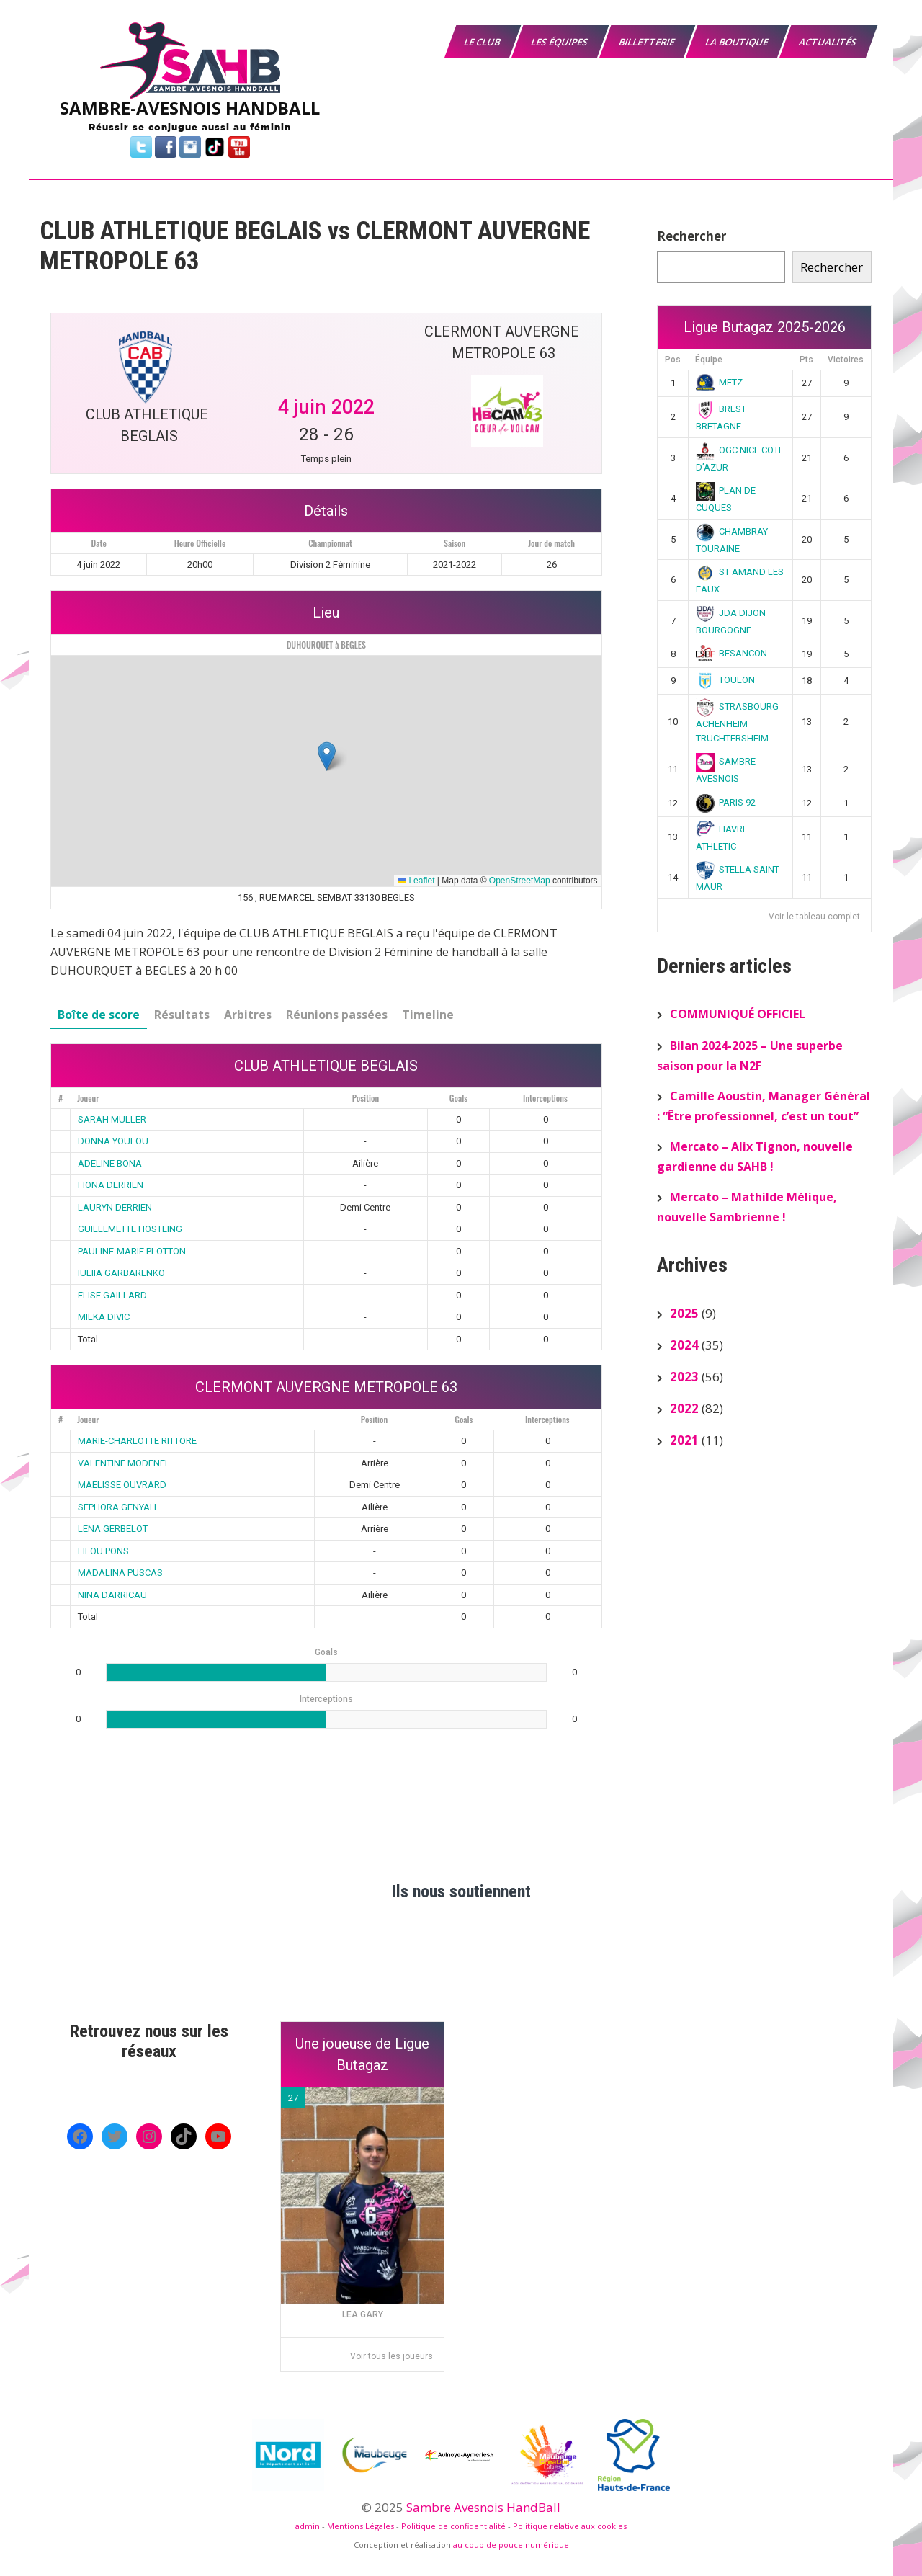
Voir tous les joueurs (391, 2356)
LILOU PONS (103, 1551)
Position (365, 1098)
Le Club (482, 41)
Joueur (88, 1098)
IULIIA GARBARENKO (121, 1272)
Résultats (182, 1014)
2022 (684, 1408)
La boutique (737, 41)
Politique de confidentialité (453, 2526)
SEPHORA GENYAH (117, 1507)
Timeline (428, 1014)
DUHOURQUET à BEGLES (326, 644)
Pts (806, 360)
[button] (327, 756)
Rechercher (691, 236)
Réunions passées (337, 1014)
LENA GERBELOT (113, 1528)
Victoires (846, 360)
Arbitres (248, 1014)
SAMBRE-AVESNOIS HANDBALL (190, 108)
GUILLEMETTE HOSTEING (130, 1229)
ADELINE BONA (110, 1163)
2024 (684, 1345)
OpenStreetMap (519, 880)
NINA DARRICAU (112, 1595)
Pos (673, 360)
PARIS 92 (726, 802)
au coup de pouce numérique (511, 2544)
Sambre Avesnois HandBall (483, 2507)
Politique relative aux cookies (570, 2526)
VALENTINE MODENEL (124, 1463)
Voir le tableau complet (814, 917)
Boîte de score (99, 1014)
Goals (458, 1098)
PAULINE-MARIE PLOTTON (132, 1251)
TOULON (726, 679)
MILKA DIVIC (104, 1316)
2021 (684, 1440)
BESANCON (732, 653)
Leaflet (416, 880)
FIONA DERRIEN (110, 1185)
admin (307, 2526)
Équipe (708, 360)
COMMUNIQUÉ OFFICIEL (737, 1014)
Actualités (828, 41)
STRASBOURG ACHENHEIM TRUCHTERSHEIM (737, 722)
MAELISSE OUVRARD (122, 1484)
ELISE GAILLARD (112, 1295)
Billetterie (647, 41)
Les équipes (560, 41)
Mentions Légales (360, 2526)
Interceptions (545, 1098)
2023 (684, 1376)
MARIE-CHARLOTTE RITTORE (137, 1440)
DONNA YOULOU (113, 1141)
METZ (719, 382)
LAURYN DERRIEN (115, 1207)
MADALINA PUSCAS (120, 1572)
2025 (684, 1313)
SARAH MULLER (112, 1119)
